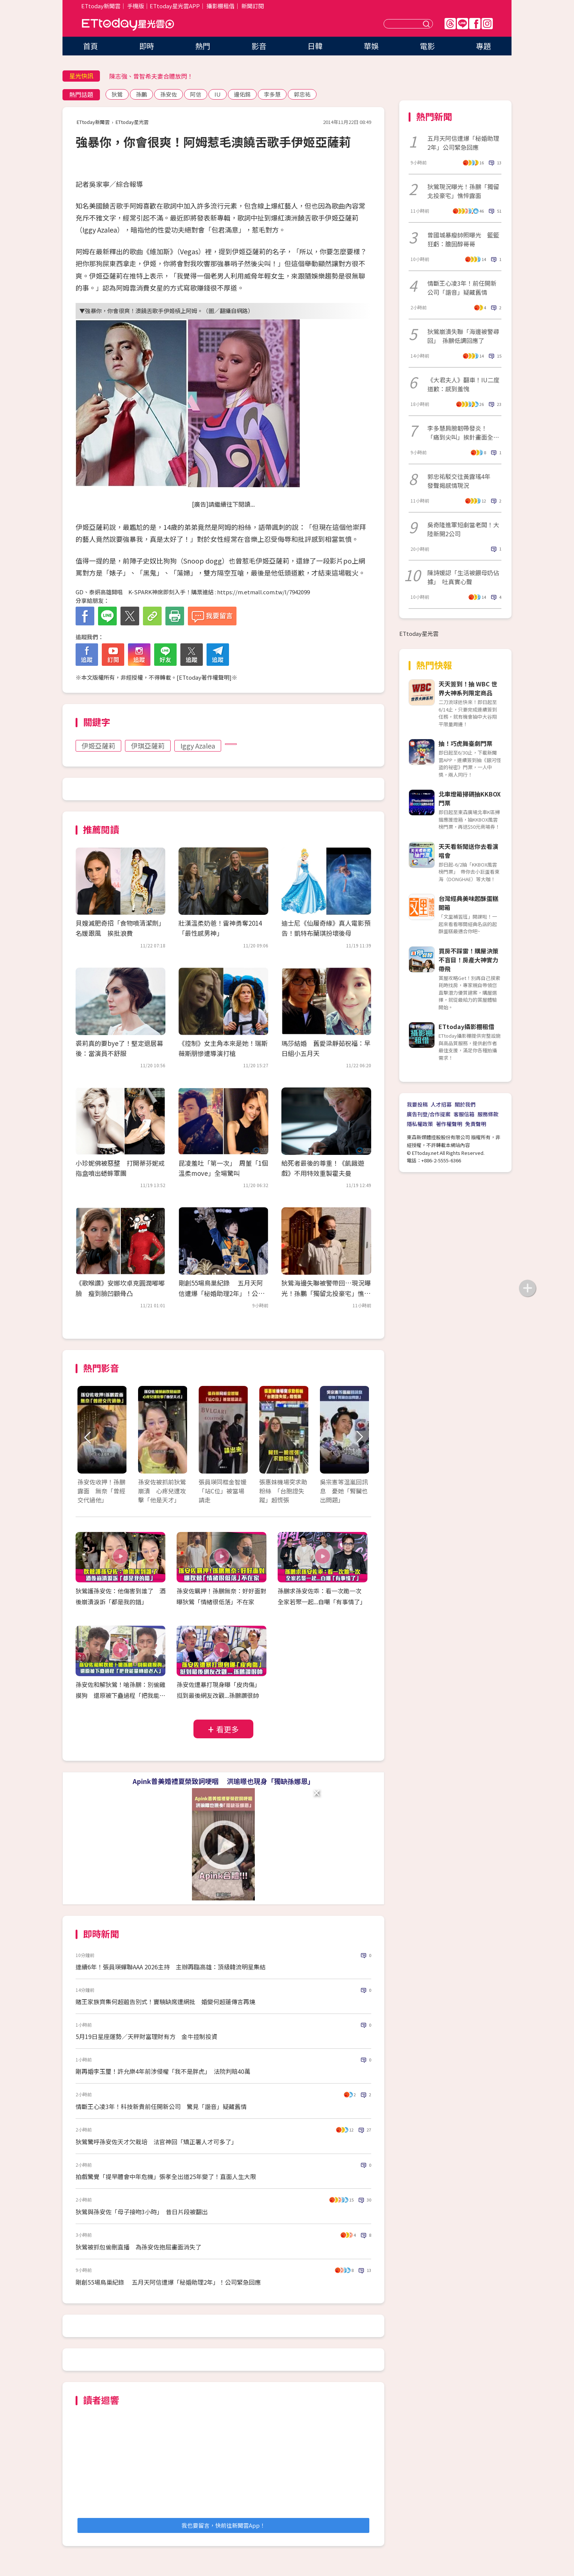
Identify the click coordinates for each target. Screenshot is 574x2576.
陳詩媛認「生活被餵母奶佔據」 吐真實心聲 (463, 577)
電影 (427, 45)
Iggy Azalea (197, 745)
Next (359, 1437)
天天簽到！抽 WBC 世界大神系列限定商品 (468, 688)
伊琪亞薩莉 (148, 745)
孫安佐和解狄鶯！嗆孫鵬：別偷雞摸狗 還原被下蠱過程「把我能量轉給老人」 (120, 1695)
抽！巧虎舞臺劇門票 (465, 743)
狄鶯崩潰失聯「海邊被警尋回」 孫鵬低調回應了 (463, 336)
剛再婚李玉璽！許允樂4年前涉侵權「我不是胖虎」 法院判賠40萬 (163, 2071)
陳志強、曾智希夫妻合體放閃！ (151, 76)
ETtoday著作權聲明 (204, 677)
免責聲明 (475, 1124)
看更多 (227, 1729)
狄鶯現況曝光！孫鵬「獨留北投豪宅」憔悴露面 (463, 191)
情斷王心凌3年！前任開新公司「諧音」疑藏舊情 (462, 288)
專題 (483, 45)
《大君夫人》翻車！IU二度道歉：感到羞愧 (463, 384)
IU (217, 94)
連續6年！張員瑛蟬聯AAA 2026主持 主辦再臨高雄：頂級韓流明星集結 (171, 1966)
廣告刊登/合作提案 (429, 1114)
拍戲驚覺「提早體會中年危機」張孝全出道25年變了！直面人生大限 (166, 2176)
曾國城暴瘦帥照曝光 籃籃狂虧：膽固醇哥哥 (463, 239)
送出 (427, 23)
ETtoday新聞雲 (100, 6)
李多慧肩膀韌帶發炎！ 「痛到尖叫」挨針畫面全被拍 (463, 433)
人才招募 (441, 1104)
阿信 (195, 94)
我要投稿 (417, 1104)
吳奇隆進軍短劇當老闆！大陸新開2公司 (463, 529)
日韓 (315, 45)
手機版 (135, 6)
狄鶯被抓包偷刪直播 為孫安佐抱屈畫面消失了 (138, 2246)
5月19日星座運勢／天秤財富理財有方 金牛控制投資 (146, 2036)
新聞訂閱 (252, 6)
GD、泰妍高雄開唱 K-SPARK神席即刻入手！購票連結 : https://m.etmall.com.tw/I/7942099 (193, 592)
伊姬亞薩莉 (98, 745)
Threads (450, 23)
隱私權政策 (420, 1124)
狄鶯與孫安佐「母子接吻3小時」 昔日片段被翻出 (142, 2211)
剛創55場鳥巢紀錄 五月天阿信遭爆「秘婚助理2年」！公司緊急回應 (221, 1293)
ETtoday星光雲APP (175, 6)
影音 (258, 45)
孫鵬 (141, 94)
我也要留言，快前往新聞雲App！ (223, 2525)
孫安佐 (168, 94)
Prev (87, 1437)
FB (474, 23)
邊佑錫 (242, 94)
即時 (146, 45)
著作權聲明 (449, 1124)
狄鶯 (117, 94)
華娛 (371, 45)
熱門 (202, 45)
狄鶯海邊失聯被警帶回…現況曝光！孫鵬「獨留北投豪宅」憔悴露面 (326, 1293)
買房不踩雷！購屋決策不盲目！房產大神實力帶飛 (468, 959)
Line (462, 23)
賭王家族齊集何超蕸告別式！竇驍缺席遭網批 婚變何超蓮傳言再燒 (165, 2001)
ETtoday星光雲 (128, 24)
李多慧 (272, 94)
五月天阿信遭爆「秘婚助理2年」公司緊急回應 (463, 143)
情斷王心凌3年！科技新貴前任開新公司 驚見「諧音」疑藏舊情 (161, 2106)
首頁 (90, 45)
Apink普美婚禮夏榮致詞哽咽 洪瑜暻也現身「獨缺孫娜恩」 (223, 1781)
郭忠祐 (302, 94)
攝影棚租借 (221, 6)
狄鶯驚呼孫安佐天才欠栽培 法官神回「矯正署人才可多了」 (156, 2141)
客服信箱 (464, 1114)
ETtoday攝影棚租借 (466, 1026)
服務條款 (487, 1114)
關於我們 (465, 1104)
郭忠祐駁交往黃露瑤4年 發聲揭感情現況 (462, 481)
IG (487, 23)
